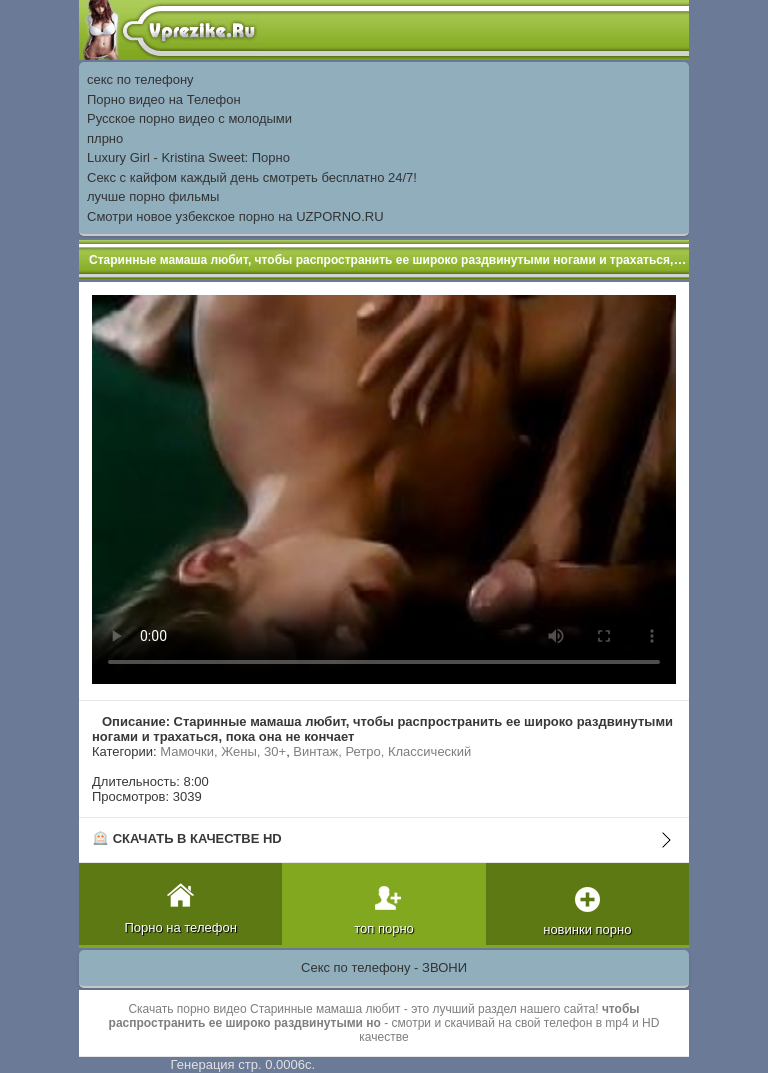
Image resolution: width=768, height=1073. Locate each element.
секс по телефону (140, 79)
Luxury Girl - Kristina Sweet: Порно (188, 157)
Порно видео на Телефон (164, 99)
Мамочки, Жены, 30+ (223, 751)
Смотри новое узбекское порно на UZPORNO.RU (235, 216)
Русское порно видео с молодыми (189, 118)
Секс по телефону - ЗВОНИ (384, 967)
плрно (105, 138)
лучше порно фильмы (153, 196)
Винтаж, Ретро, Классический (382, 751)
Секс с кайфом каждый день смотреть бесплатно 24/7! (252, 177)
